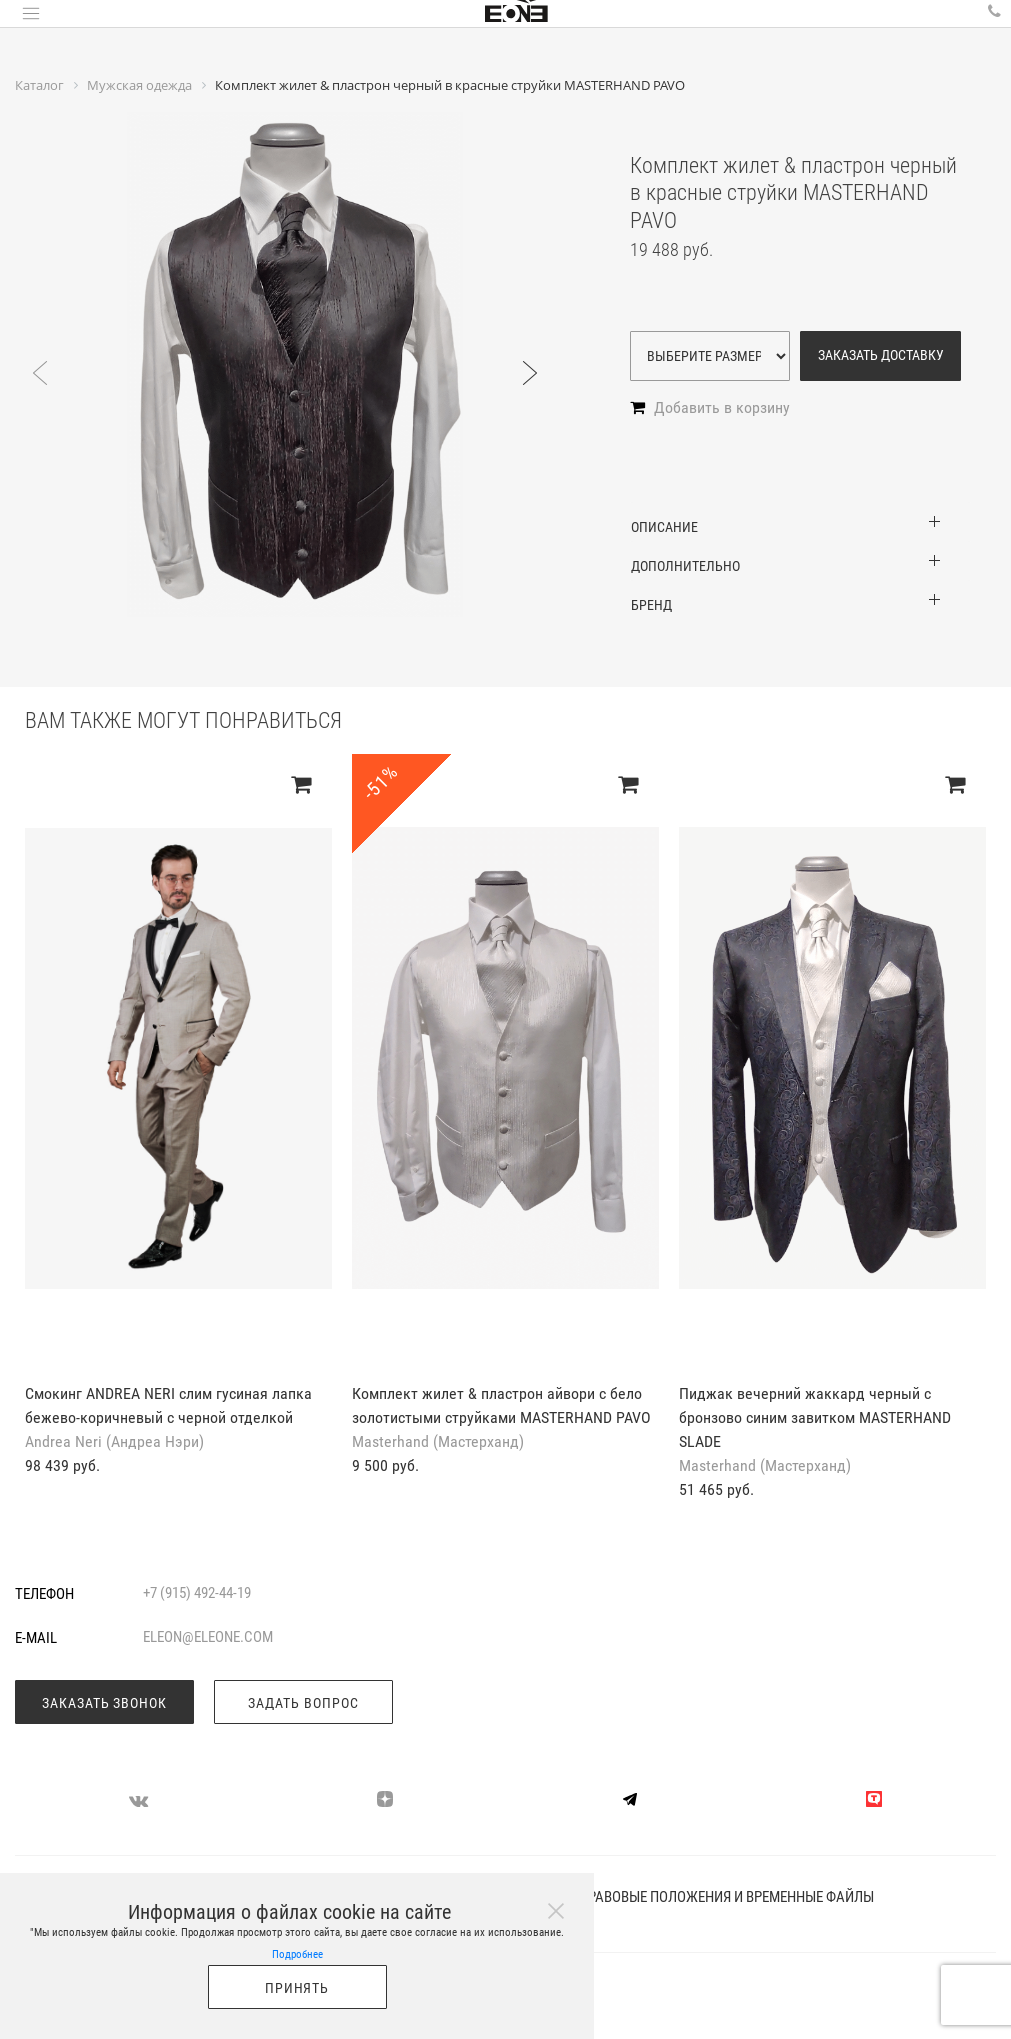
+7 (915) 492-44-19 (197, 1593)
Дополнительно (685, 566)
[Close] (556, 1911)
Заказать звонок (105, 1703)
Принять (297, 1988)
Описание (664, 527)
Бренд (651, 605)
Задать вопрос (303, 1703)
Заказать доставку (881, 355)
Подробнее (297, 1954)
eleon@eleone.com (208, 1637)
